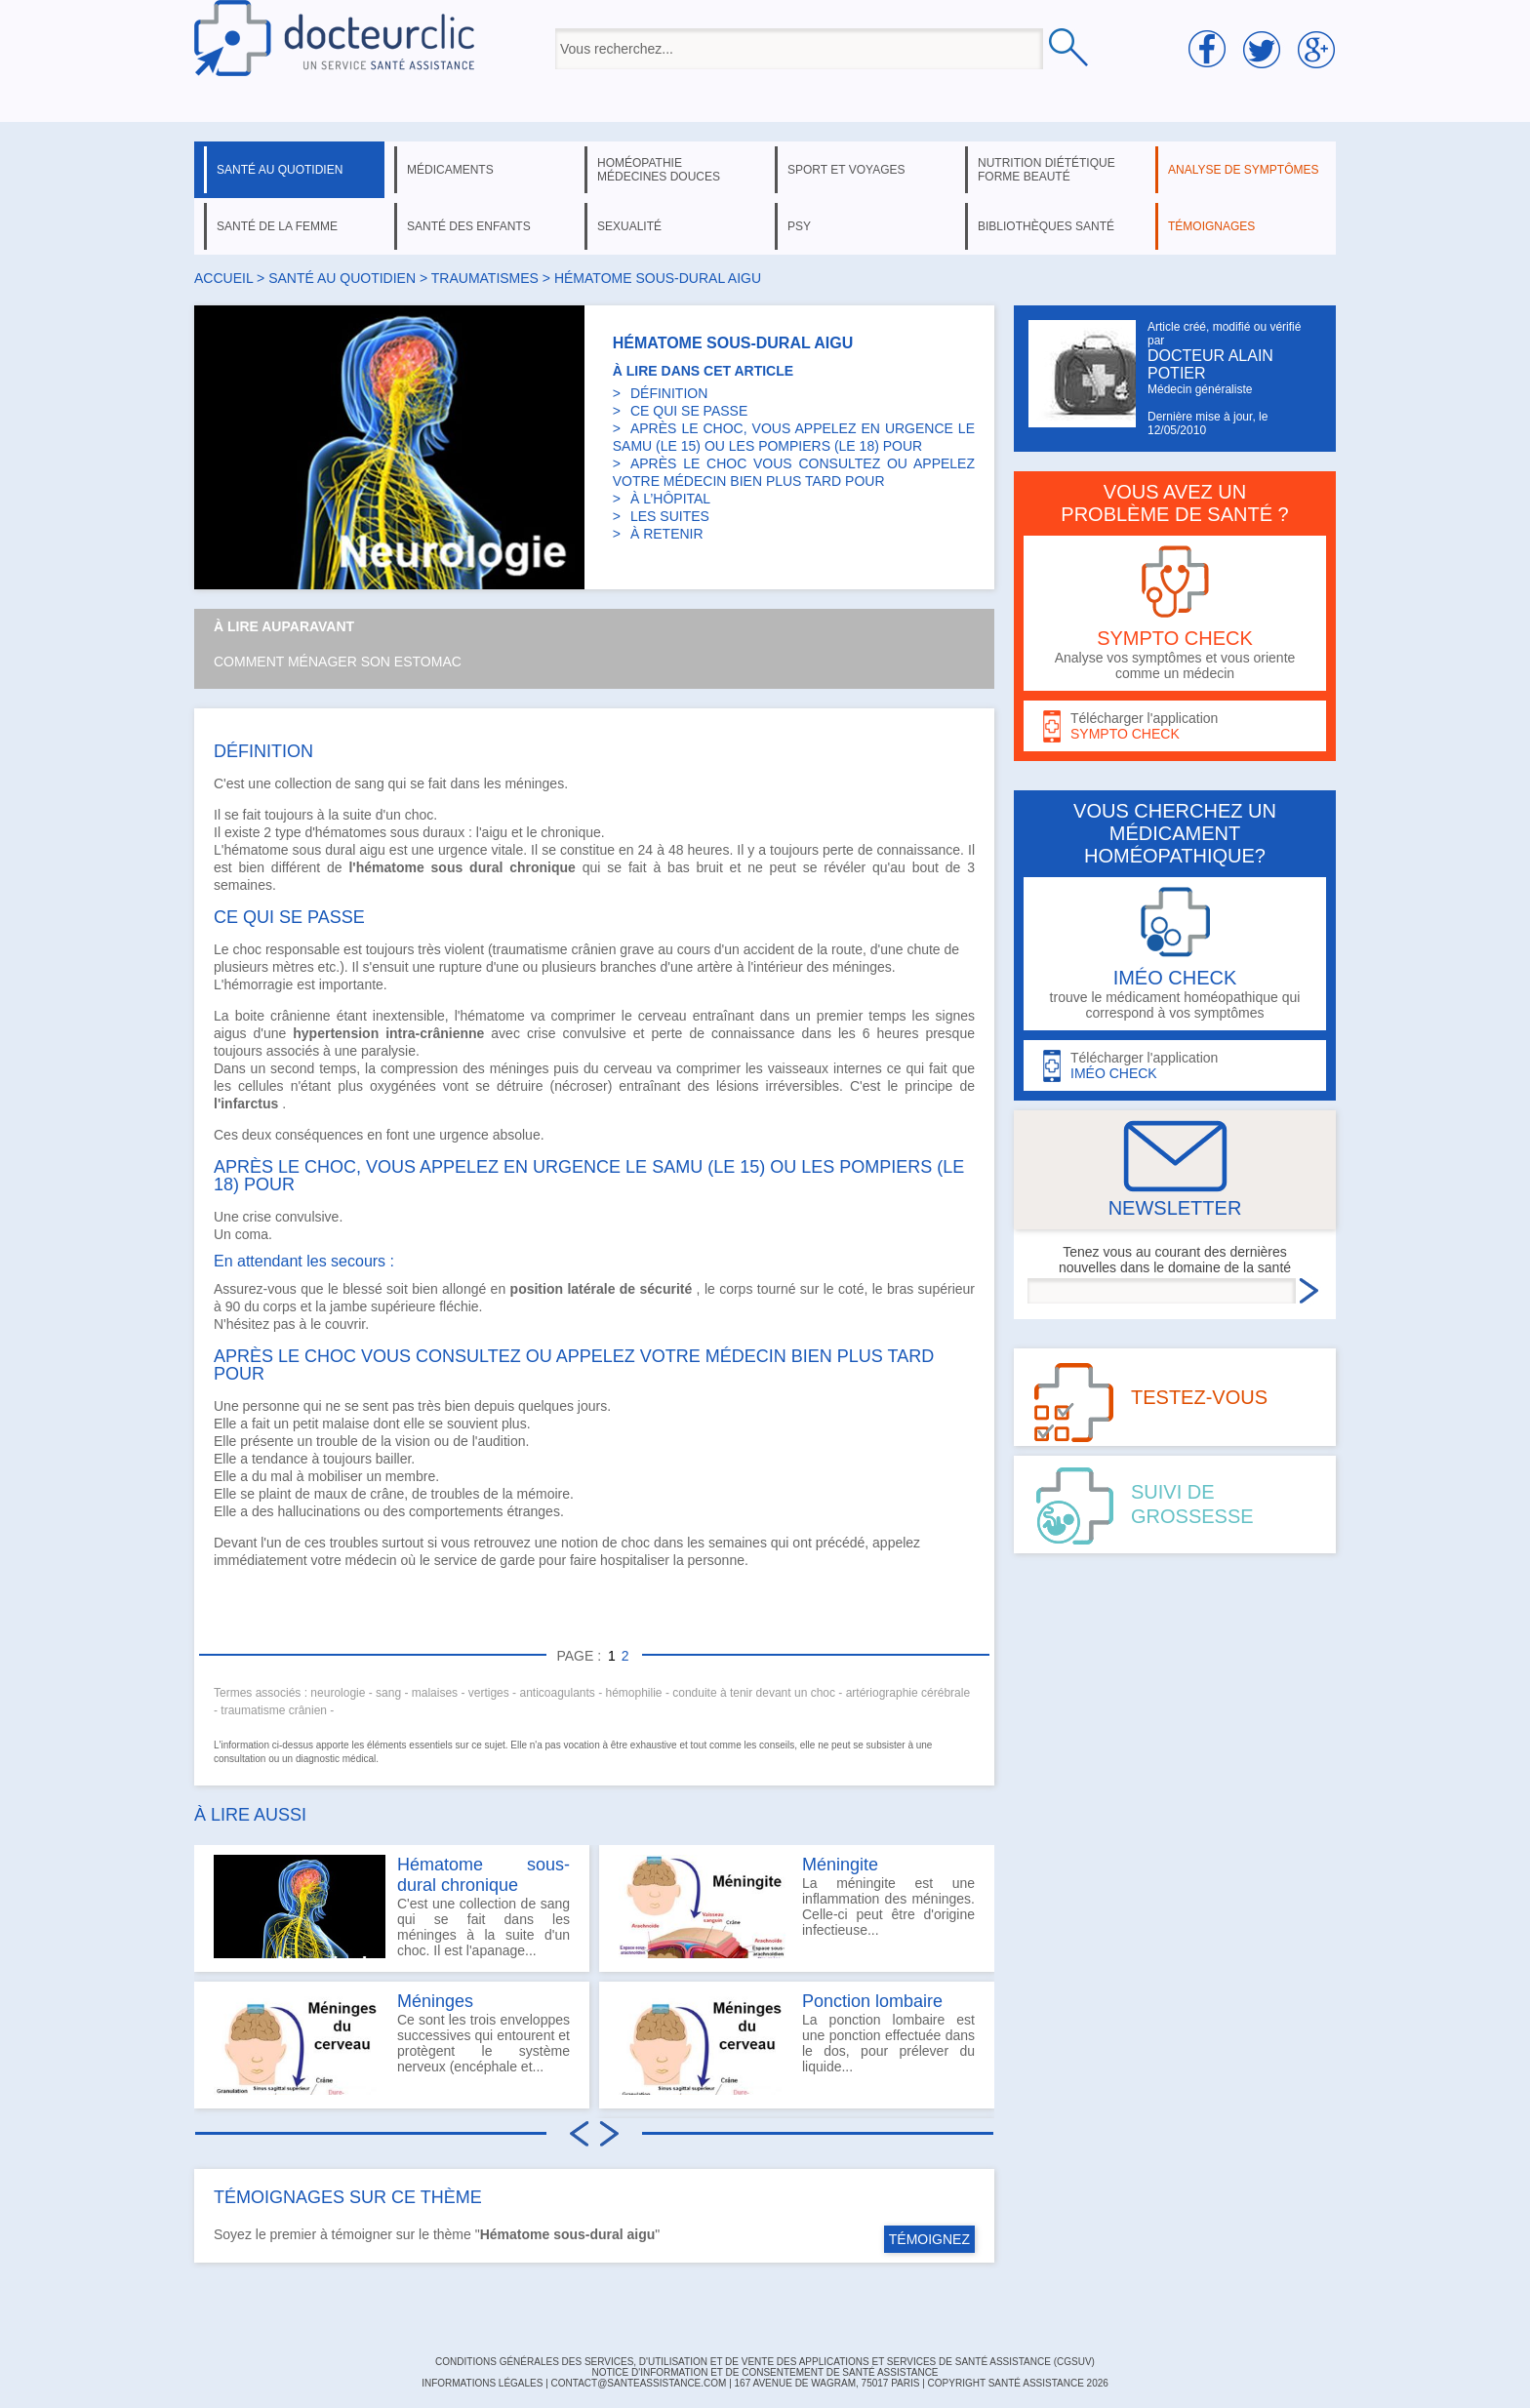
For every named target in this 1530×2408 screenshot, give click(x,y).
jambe (348, 1306)
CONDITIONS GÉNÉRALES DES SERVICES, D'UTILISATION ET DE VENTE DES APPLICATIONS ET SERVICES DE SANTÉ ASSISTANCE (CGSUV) (765, 2361)
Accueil (223, 278)
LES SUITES (669, 516)
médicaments (450, 170)
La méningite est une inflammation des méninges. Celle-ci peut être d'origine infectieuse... (797, 1906)
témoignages (1211, 226)
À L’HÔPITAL (670, 498)
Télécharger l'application (1174, 726)
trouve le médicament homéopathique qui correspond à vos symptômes (1174, 954)
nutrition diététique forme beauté (1046, 169)
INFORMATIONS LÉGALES (482, 2383)
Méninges (435, 2001)
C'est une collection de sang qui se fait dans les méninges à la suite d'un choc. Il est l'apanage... (392, 1906)
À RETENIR (667, 534)
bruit (710, 867)
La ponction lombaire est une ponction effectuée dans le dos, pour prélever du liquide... (797, 2043)
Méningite (840, 1864)
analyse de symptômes (1243, 170)
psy (799, 226)
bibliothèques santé (1046, 226)
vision (412, 1441)
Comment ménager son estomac (338, 661)
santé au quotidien (279, 170)
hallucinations (318, 1511)
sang (368, 783)
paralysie (388, 1051)
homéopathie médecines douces (658, 169)
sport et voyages (846, 170)
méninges (534, 783)
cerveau (662, 1015)
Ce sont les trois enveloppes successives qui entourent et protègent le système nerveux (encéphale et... (392, 2043)
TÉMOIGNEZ (929, 2239)
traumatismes (485, 278)
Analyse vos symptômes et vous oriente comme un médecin (1174, 613)
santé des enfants (469, 226)
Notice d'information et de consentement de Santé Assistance (764, 2372)
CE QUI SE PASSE (688, 411)
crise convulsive (576, 1033)
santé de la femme (277, 226)
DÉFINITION (668, 393)
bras (900, 1289)
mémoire (543, 1494)
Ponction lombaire (872, 2001)
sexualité (629, 226)
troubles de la (474, 1494)
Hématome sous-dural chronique (483, 1875)
